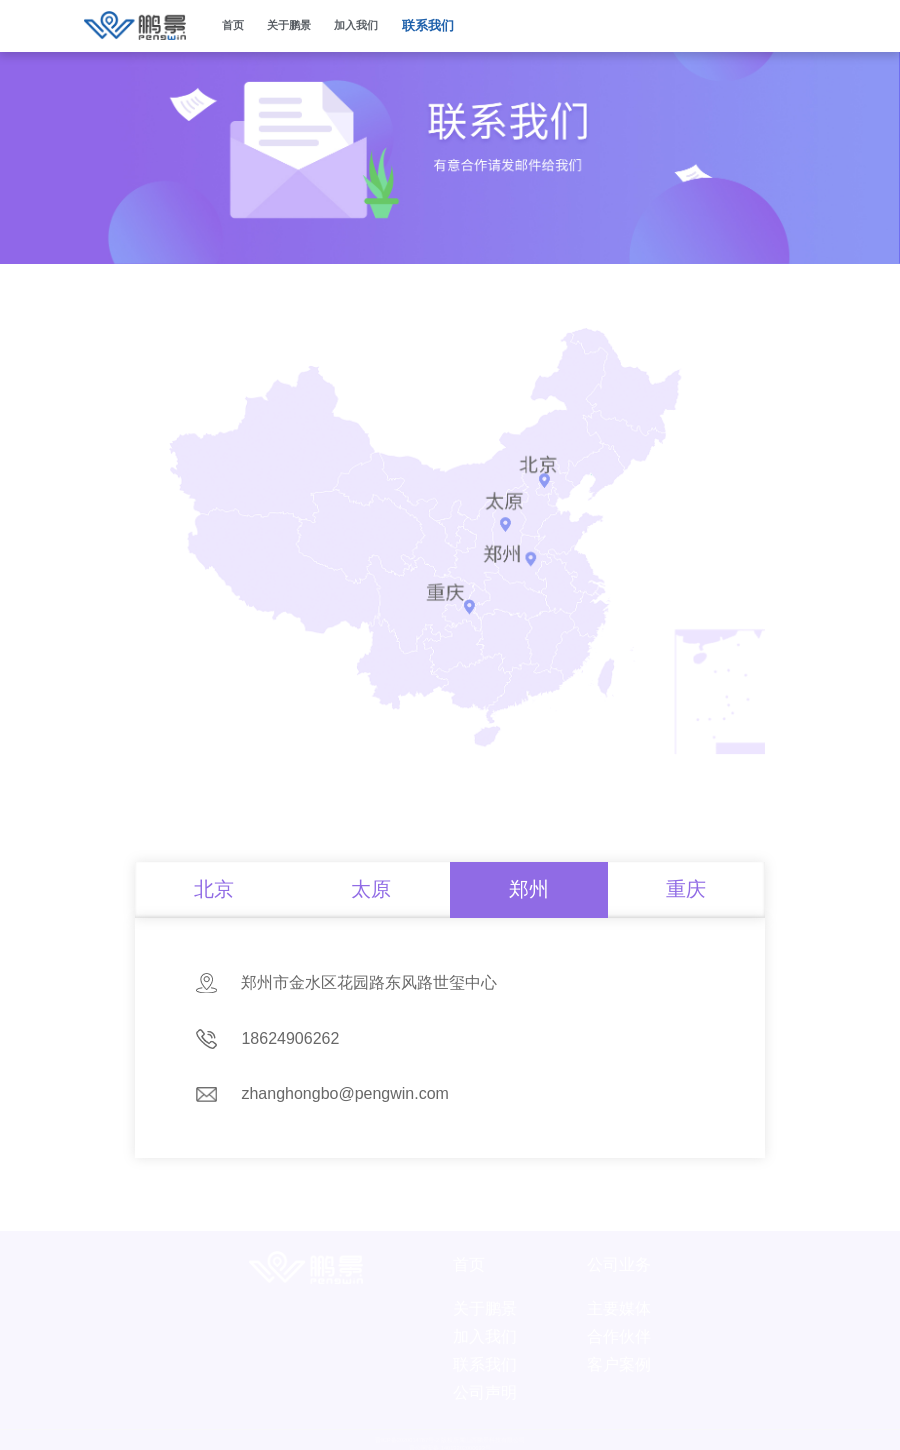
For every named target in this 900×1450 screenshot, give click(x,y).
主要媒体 (619, 1298)
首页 (233, 25)
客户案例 (619, 1354)
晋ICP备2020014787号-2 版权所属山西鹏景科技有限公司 (450, 1430)
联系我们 (428, 25)
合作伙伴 (619, 1326)
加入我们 (356, 25)
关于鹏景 (485, 1298)
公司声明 (485, 1382)
